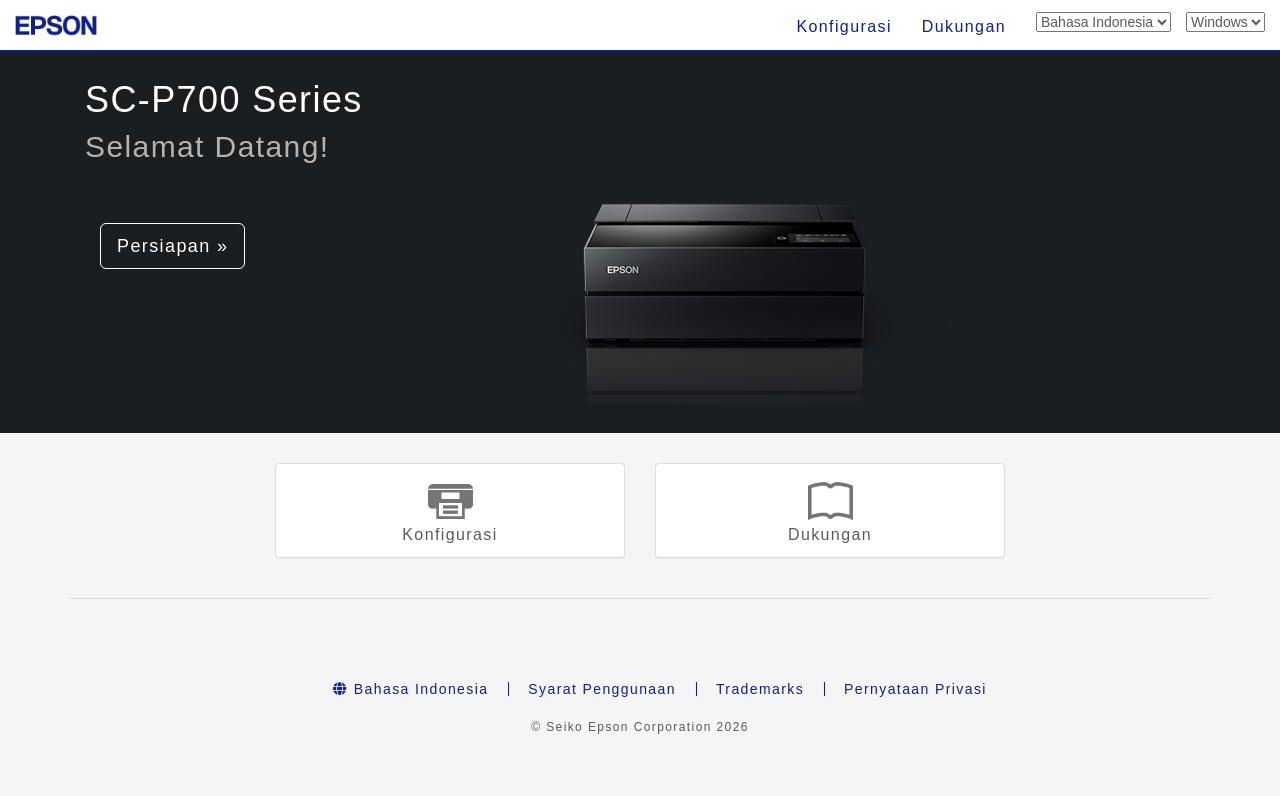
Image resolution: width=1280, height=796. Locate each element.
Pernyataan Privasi (915, 689)
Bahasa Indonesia (410, 689)
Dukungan (964, 26)
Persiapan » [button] (172, 246)
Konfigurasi (843, 26)
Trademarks (760, 689)
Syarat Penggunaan (602, 689)
